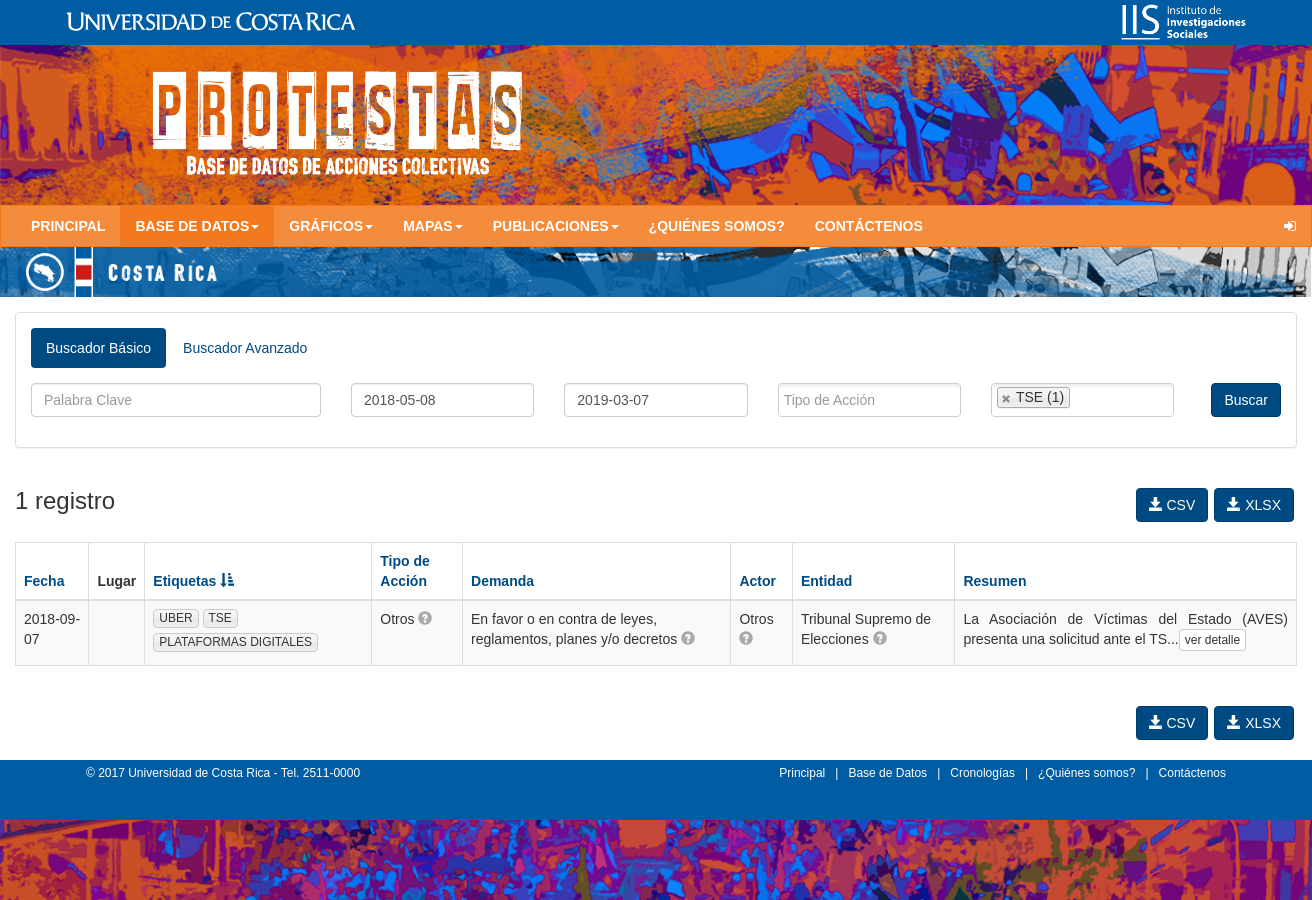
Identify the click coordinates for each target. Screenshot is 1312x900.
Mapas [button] (433, 226)
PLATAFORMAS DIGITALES (235, 642)
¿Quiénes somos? (717, 226)
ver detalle (1212, 640)
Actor (757, 581)
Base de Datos (887, 773)
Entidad (826, 581)
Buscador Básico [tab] (98, 348)
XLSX (1254, 505)
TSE (220, 618)
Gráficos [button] (331, 226)
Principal (68, 226)
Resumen (994, 581)
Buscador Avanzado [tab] (245, 348)
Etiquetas (193, 581)
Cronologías (982, 773)
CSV (1172, 505)
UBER (175, 618)
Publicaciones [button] (556, 226)
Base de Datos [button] (197, 226)
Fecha (44, 581)
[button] (425, 618)
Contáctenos (869, 226)
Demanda (502, 581)
